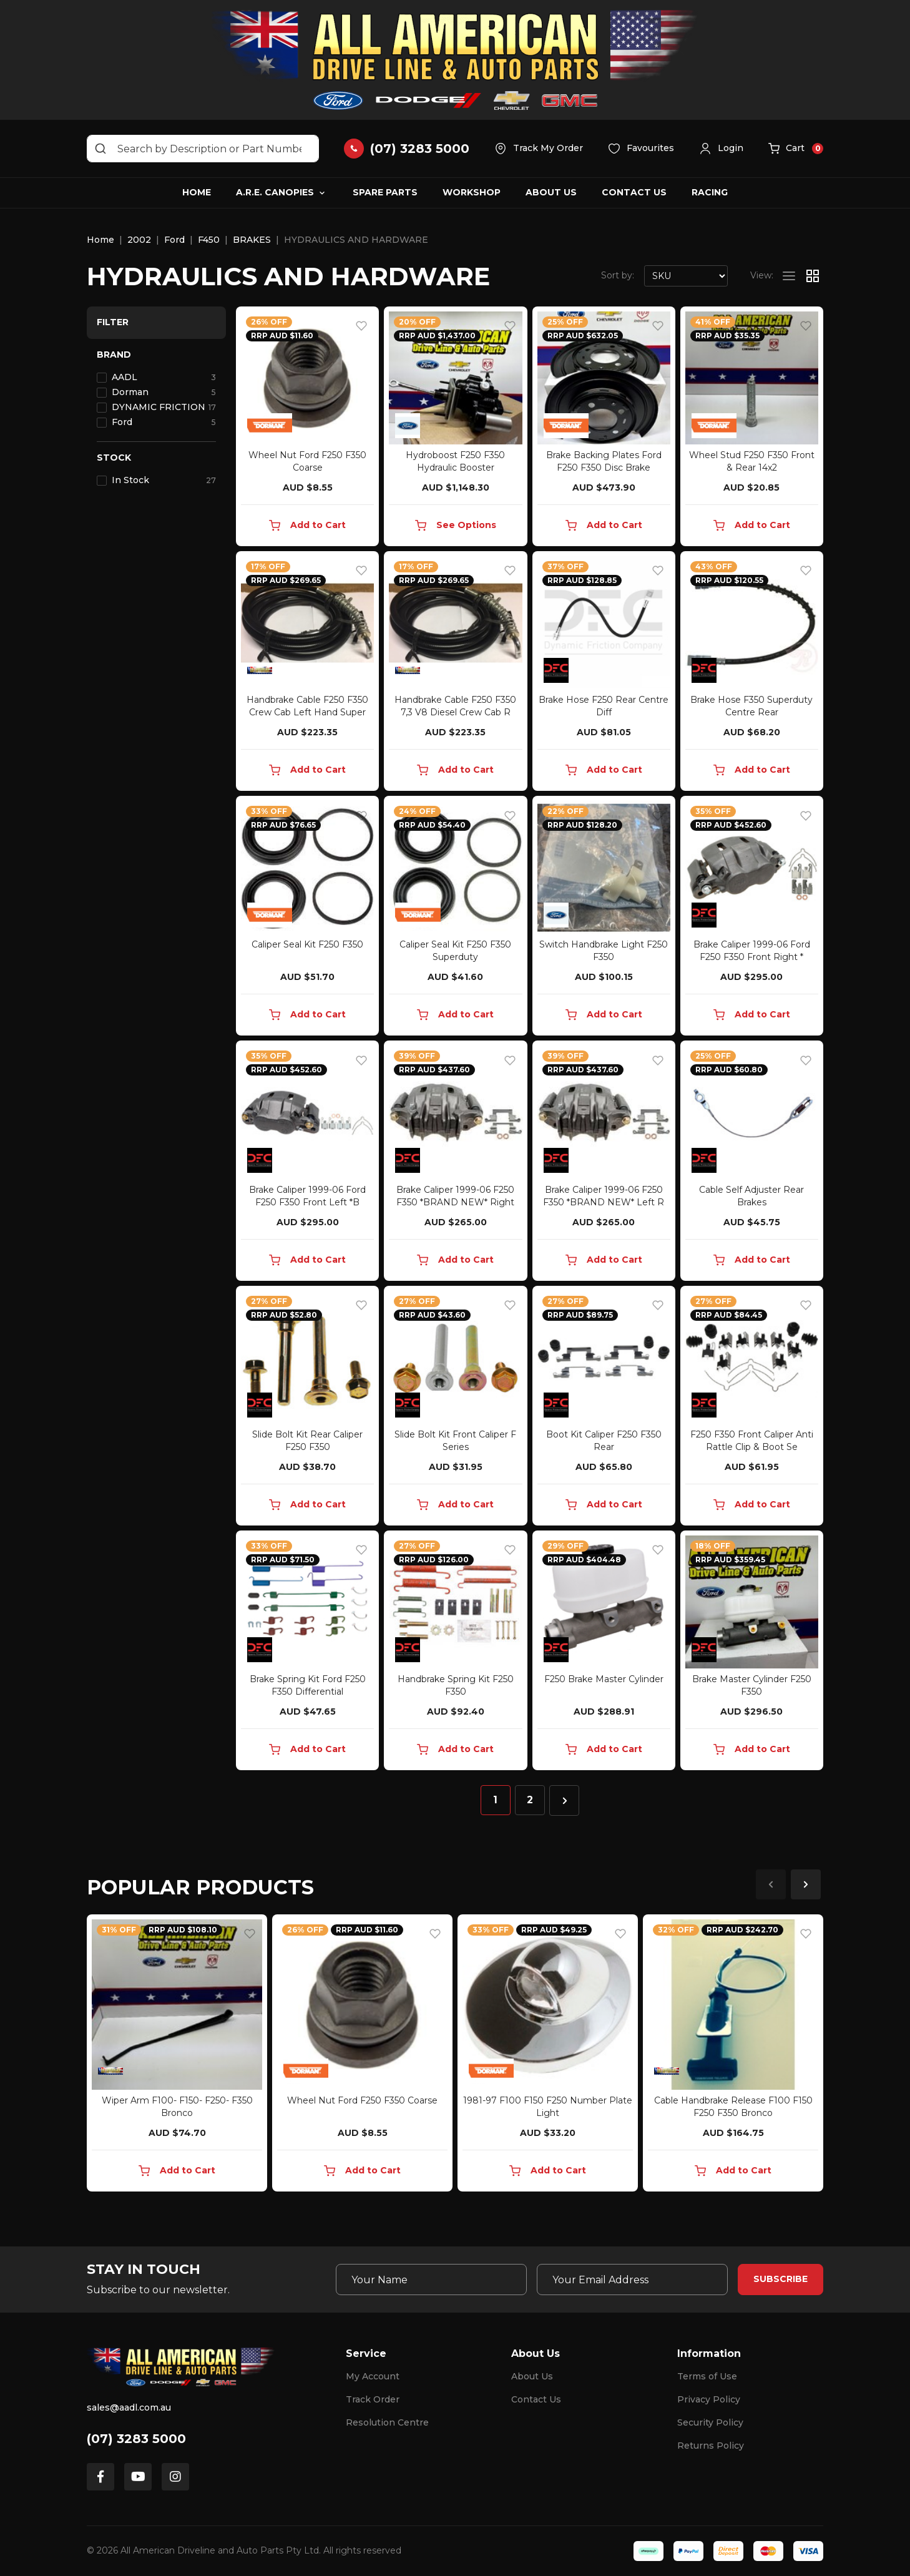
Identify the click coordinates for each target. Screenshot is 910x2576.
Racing (710, 192)
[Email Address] (632, 2279)
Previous (771, 1884)
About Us (551, 192)
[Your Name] (431, 2279)
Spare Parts (385, 192)
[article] (177, 2055)
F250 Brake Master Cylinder (603, 1679)
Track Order (372, 2399)
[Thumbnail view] (812, 275)
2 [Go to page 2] (530, 1800)
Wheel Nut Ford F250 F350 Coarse (362, 2100)
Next (806, 1884)
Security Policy (710, 2422)
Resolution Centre (387, 2422)
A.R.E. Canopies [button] (275, 192)
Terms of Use (707, 2376)
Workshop (472, 192)
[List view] (789, 275)
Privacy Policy (708, 2399)
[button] (721, 148)
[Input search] (203, 148)
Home (196, 192)
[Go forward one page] (564, 1800)
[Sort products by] (686, 275)
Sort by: (617, 275)
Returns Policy (710, 2445)
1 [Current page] (495, 1800)
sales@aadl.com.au (129, 2407)
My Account (372, 2376)
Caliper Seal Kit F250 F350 (307, 944)
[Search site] (100, 148)
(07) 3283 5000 (136, 2438)
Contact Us (634, 192)
